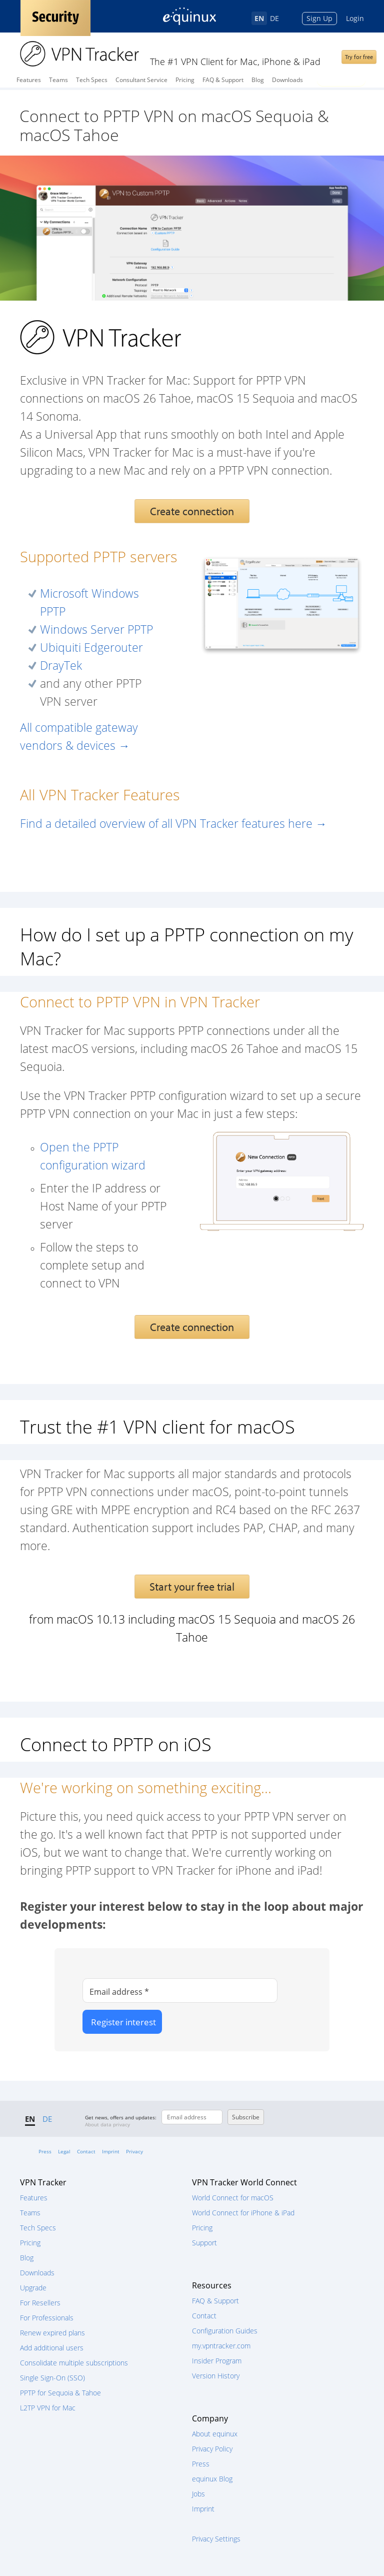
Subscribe (246, 2117)
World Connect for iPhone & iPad (243, 2212)
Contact (86, 2151)
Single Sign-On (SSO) (52, 2377)
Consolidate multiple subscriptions (74, 2362)
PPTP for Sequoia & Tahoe (60, 2392)
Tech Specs (92, 80)
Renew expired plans (52, 2332)
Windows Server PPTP (96, 629)
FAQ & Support (223, 80)
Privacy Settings (216, 2538)
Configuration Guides (225, 2330)
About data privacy (107, 2124)
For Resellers (40, 2302)
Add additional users (52, 2347)
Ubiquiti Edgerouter (91, 647)
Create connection (192, 511)
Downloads (287, 80)
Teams (58, 80)
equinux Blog (212, 2478)
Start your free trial (192, 1587)
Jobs (198, 2493)
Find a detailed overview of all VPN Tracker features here (173, 823)
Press (45, 2151)
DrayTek (61, 665)
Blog (258, 80)
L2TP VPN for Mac (48, 2407)
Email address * (119, 1991)
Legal (64, 2151)
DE (274, 18)
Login (355, 18)
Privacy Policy (212, 2448)
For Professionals (47, 2317)
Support (204, 2242)
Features (28, 80)
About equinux (215, 2433)
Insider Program (217, 2360)
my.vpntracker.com (221, 2345)
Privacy (134, 2151)
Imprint (111, 2151)
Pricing (185, 80)
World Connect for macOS (233, 2197)
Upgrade (33, 2287)
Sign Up (319, 18)
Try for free (359, 57)
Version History (216, 2375)
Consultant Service (142, 80)
